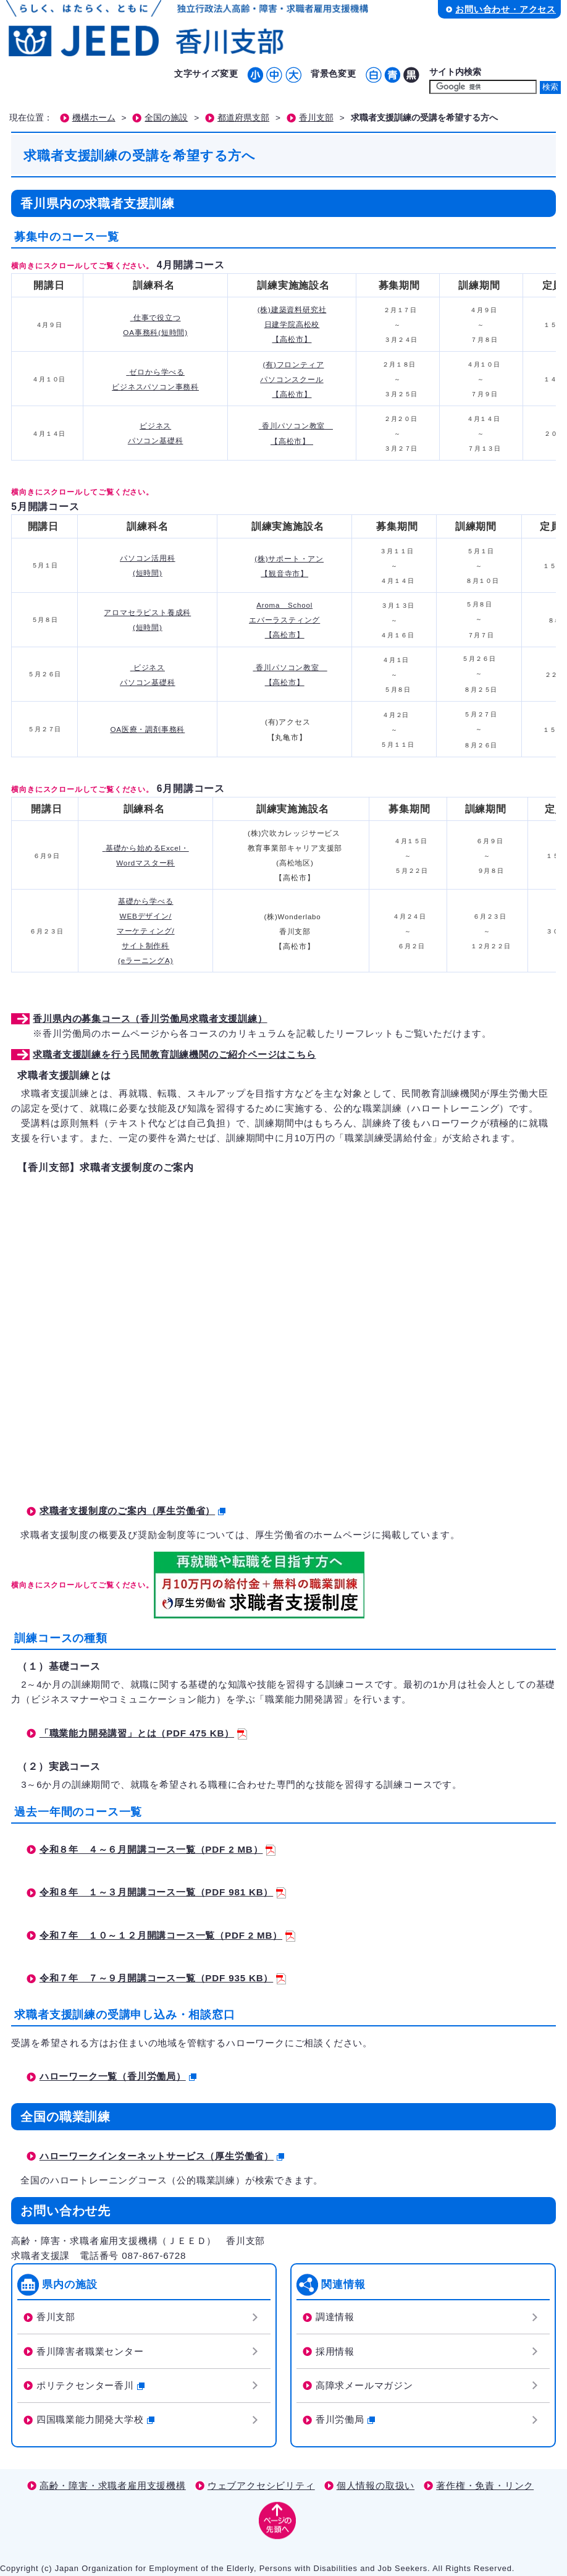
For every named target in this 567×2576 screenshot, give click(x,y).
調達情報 (335, 2316)
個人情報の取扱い (375, 2485)
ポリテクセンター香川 (90, 2385)
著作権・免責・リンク (485, 2485)
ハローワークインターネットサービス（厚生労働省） (162, 2156)
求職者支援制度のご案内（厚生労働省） (132, 1510)
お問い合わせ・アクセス (505, 9)
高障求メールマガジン (364, 2385)
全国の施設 (166, 117)
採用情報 (335, 2351)
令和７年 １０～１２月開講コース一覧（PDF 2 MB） (167, 1935)
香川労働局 (345, 2419)
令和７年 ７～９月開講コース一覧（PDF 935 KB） (163, 1978)
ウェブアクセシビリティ (261, 2485)
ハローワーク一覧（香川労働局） (118, 2076)
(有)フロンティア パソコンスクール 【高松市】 (292, 379)
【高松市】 (284, 635)
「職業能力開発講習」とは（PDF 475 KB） (143, 1733)
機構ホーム (94, 117)
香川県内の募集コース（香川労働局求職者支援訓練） (150, 1018)
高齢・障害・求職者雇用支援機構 (113, 2485)
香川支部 (316, 117)
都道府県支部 (243, 117)
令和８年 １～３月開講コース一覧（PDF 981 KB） (163, 1892)
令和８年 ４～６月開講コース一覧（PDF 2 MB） (158, 1849)
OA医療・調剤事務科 (147, 729)
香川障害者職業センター (90, 2351)
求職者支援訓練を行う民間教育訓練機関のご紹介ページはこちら (174, 1054)
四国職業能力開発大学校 (95, 2419)
